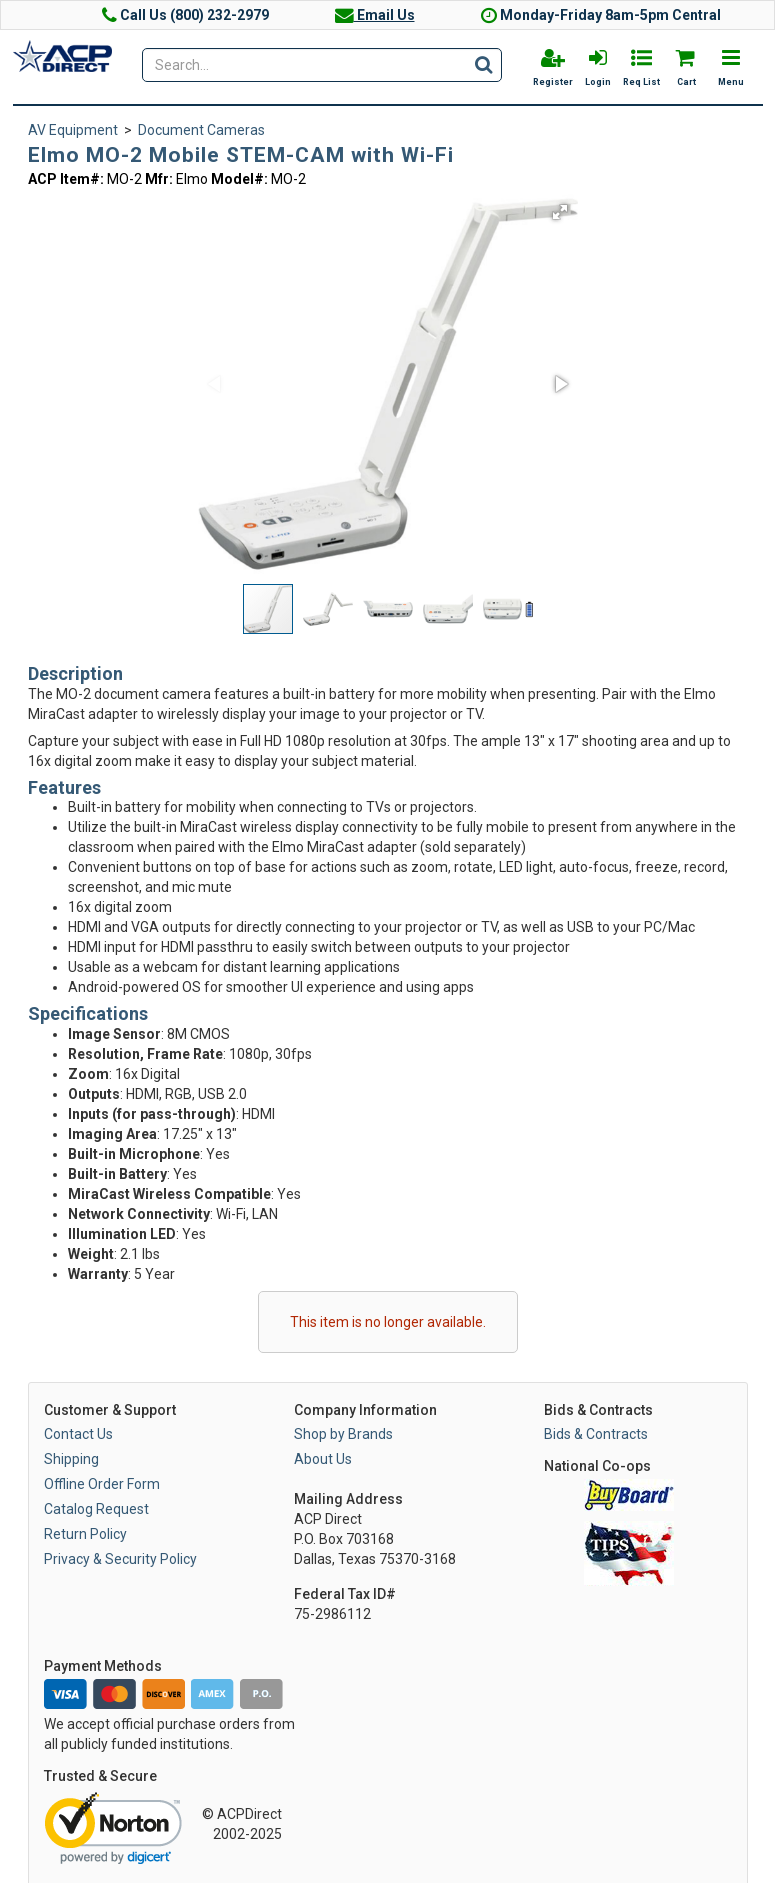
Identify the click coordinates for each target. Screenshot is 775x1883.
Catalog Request (96, 1509)
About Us (323, 1459)
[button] (560, 212)
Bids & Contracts (596, 1434)
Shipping (71, 1459)
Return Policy (85, 1534)
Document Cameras (201, 130)
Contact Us (78, 1434)
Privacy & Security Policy (120, 1559)
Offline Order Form (102, 1484)
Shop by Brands (343, 1434)
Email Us (375, 15)
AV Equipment (73, 130)
